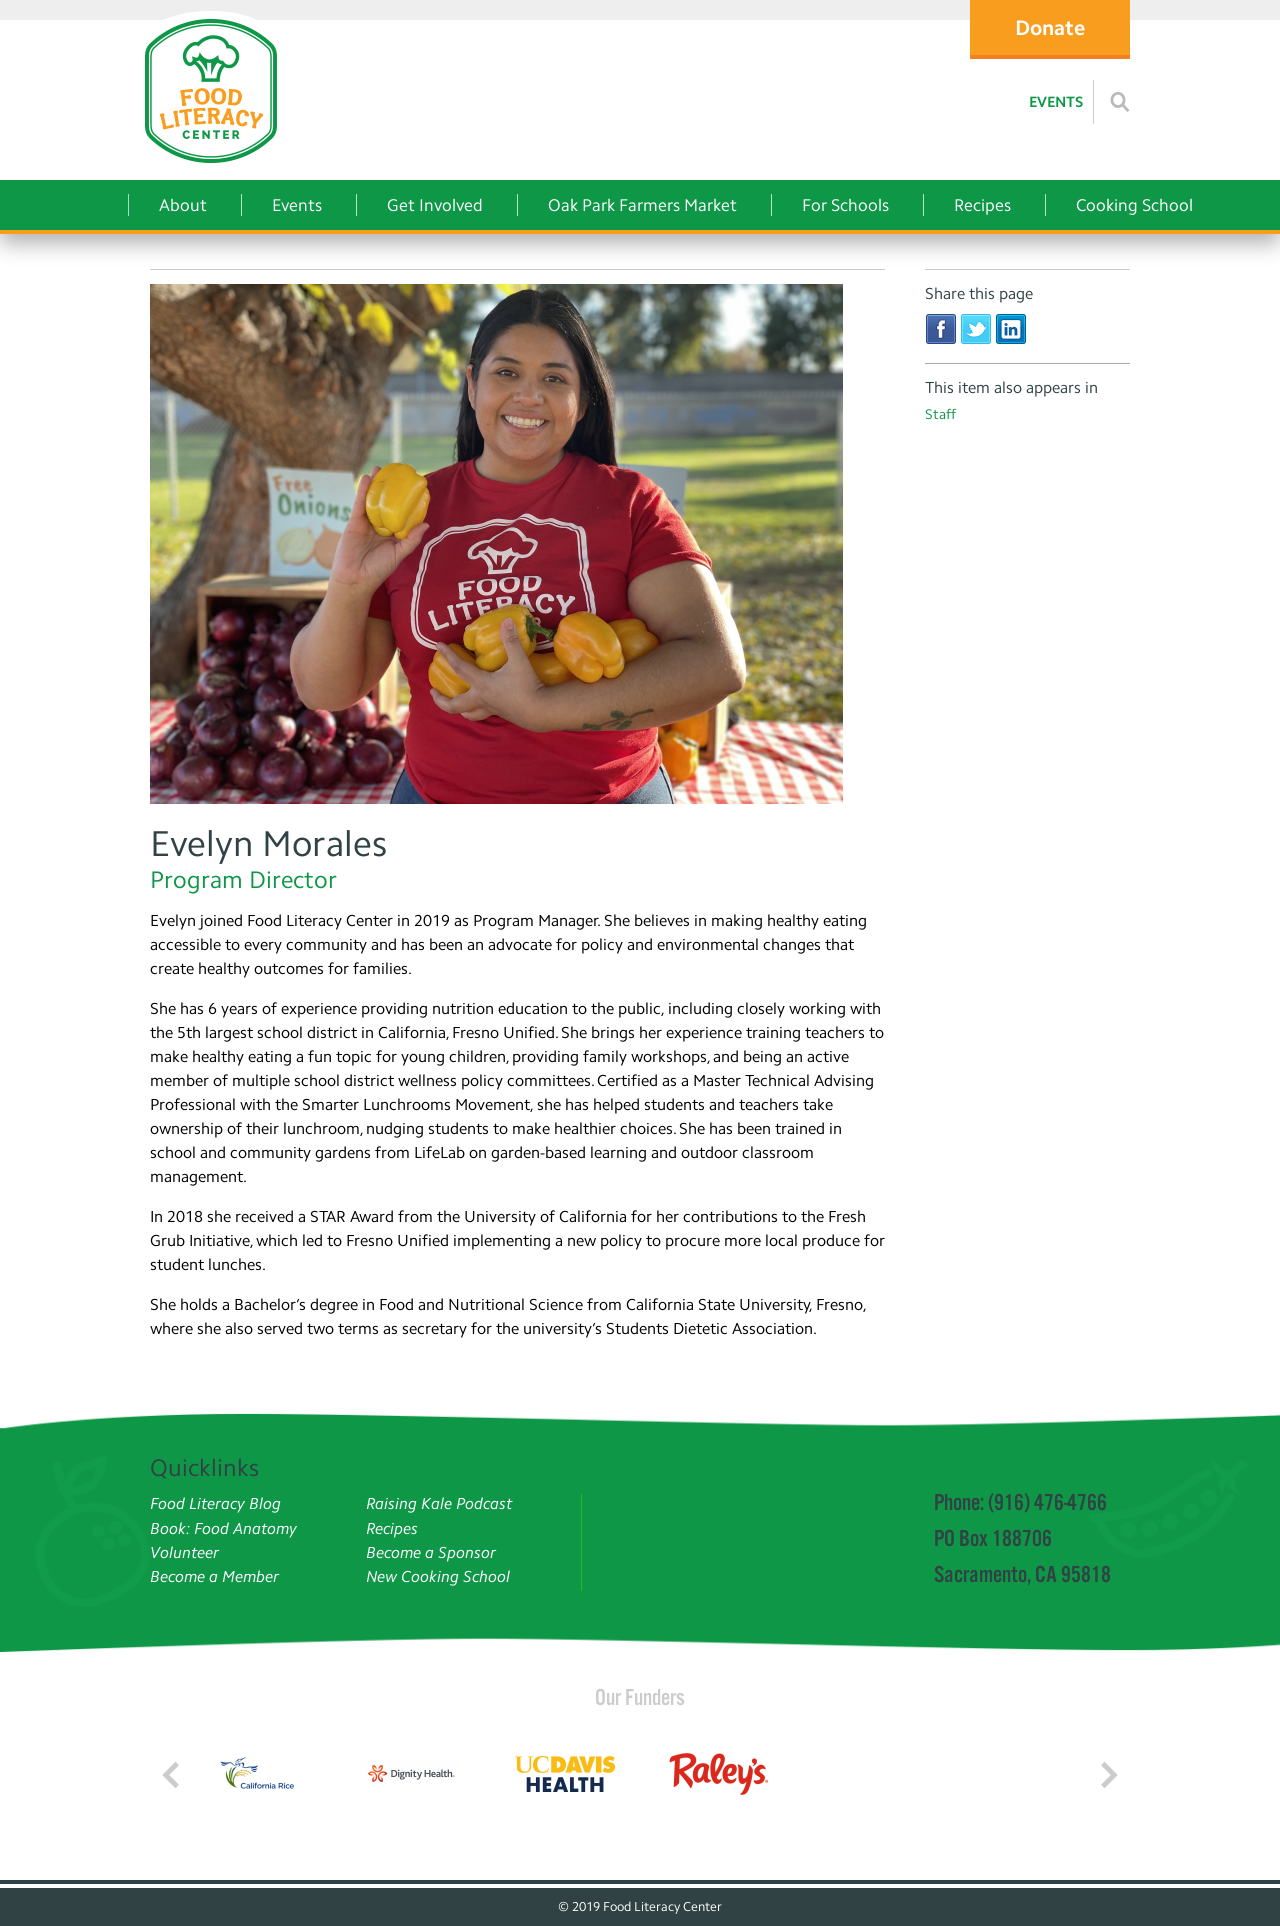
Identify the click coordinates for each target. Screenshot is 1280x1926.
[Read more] (1120, 102)
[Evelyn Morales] (517, 547)
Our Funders (640, 1697)
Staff (940, 414)
